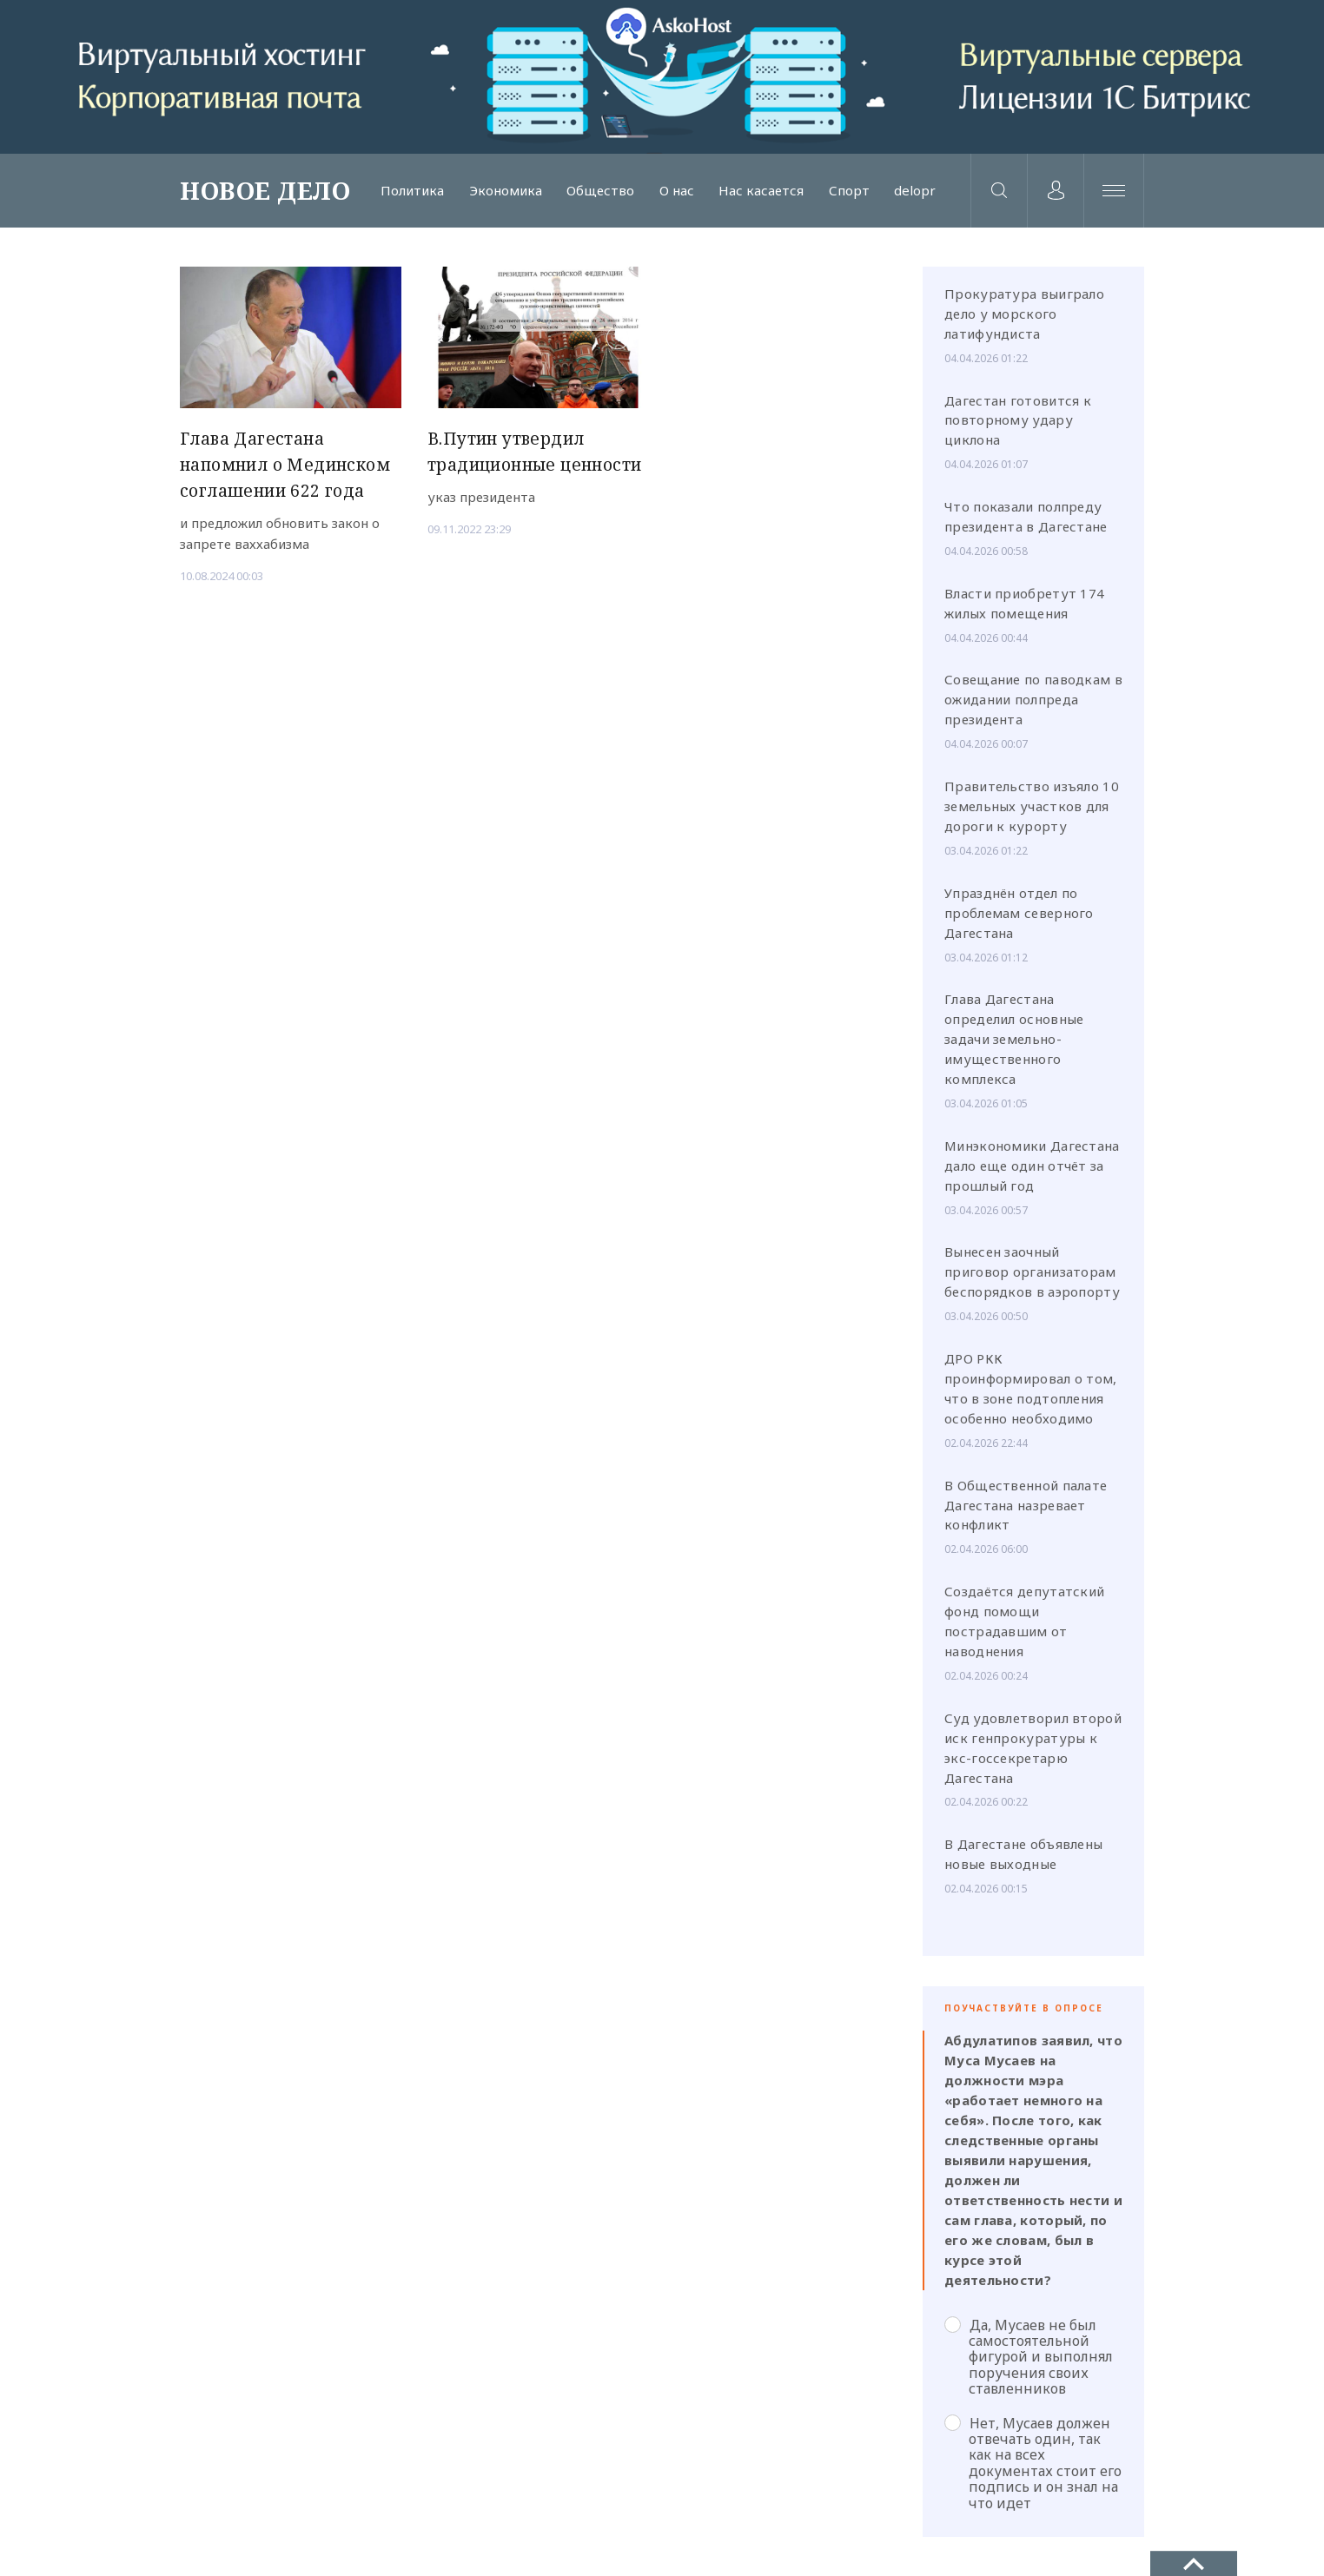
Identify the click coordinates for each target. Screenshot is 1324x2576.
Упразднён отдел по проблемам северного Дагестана (1019, 912)
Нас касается (761, 190)
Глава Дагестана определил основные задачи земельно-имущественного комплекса (1013, 1038)
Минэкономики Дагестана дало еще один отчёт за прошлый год (1032, 1165)
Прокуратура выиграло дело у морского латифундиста (1024, 313)
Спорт (849, 190)
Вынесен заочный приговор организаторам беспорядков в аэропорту (1032, 1271)
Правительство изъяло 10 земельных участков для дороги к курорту (1031, 806)
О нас (676, 190)
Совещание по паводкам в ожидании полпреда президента (1033, 699)
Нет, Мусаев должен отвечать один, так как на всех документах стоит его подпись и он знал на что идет (1033, 2462)
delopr (915, 190)
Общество (600, 190)
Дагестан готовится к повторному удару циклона (1017, 420)
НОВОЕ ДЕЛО (265, 190)
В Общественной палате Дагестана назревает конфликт (1025, 1505)
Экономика (505, 190)
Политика (412, 190)
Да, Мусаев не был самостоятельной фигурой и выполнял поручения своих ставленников (1028, 2356)
